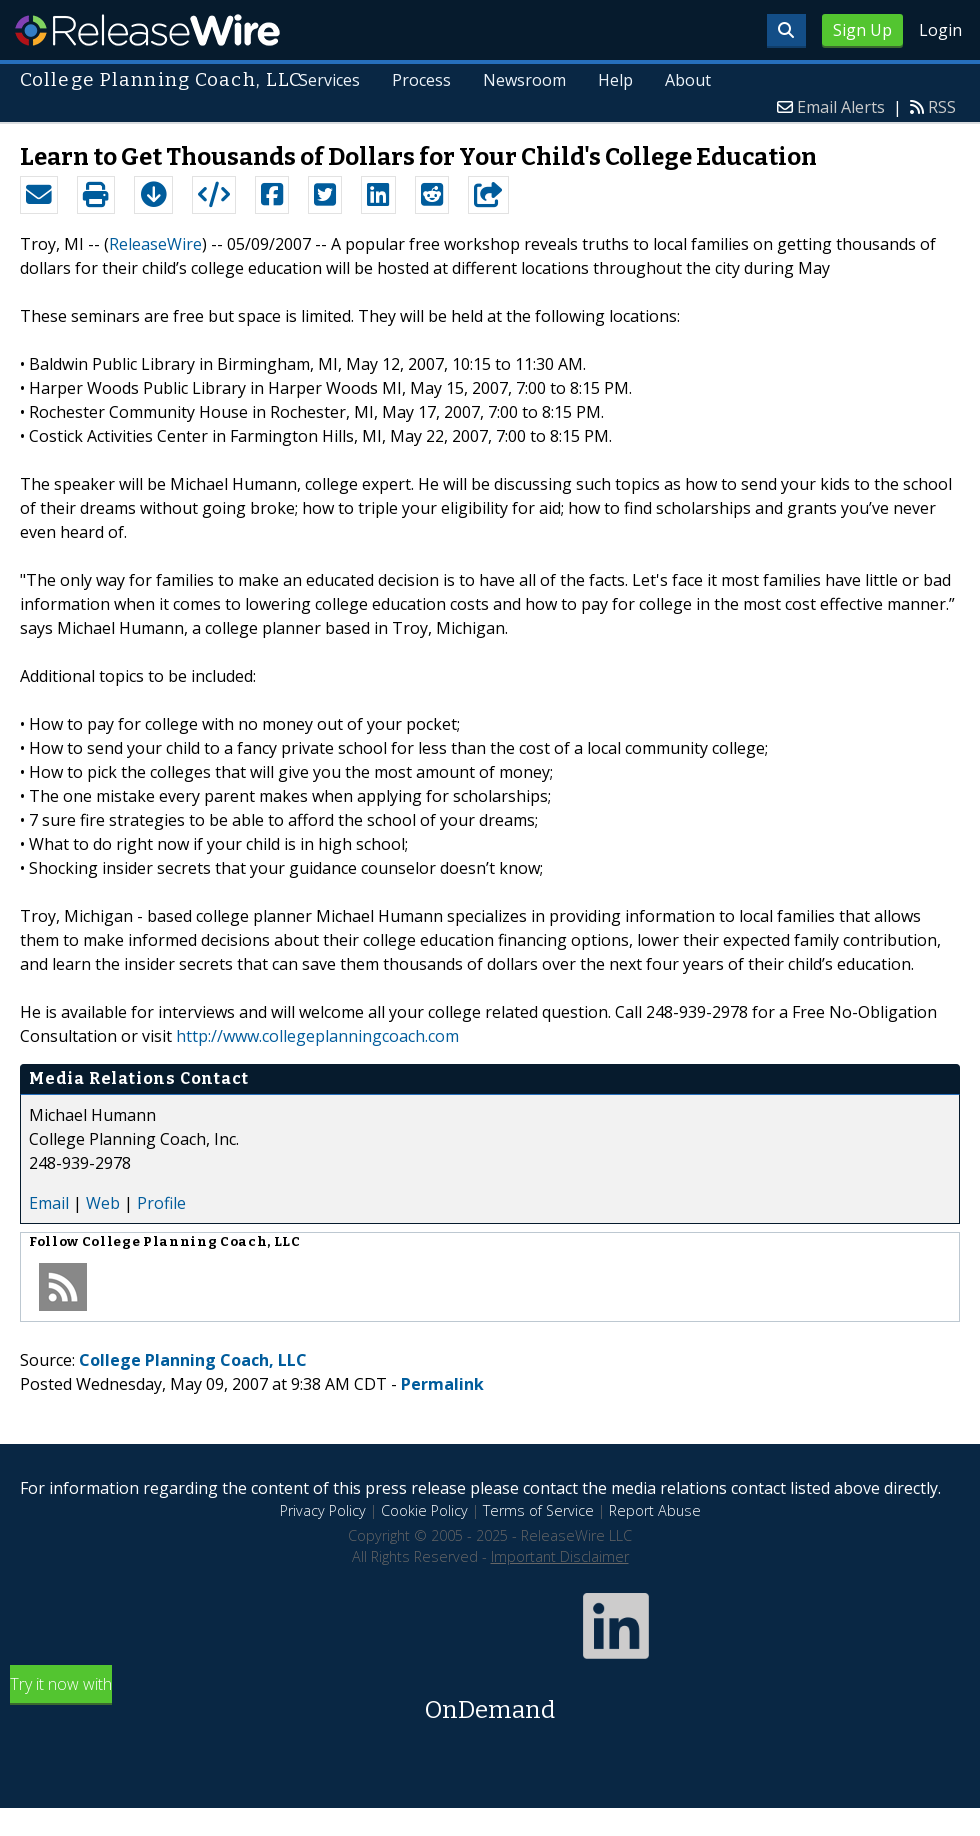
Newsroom (524, 80)
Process (421, 80)
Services (330, 80)
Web (103, 1203)
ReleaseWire (147, 30)
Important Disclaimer (560, 1556)
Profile (161, 1203)
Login (940, 30)
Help (615, 80)
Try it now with (490, 1700)
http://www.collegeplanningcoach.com (317, 1036)
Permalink (442, 1384)
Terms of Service (538, 1510)
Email (49, 1203)
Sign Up (862, 30)
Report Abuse (655, 1510)
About (688, 80)
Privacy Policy (323, 1510)
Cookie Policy (424, 1510)
